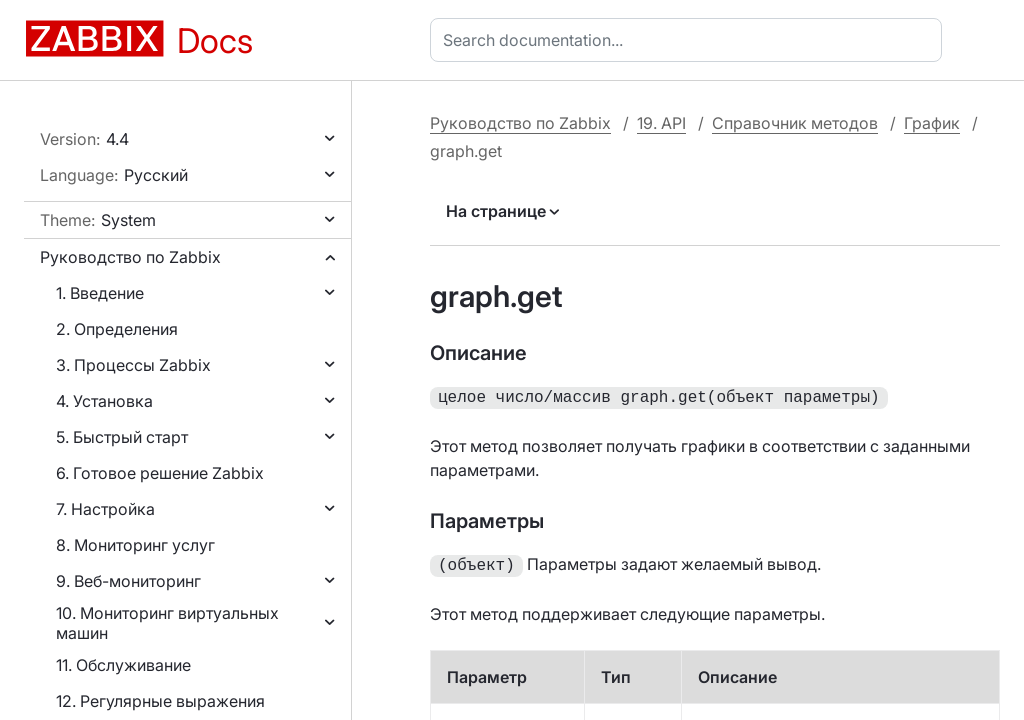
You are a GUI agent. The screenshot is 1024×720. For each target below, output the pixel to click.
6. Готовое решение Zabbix (160, 473)
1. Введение (100, 293)
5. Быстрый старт (122, 437)
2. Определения (117, 329)
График (932, 123)
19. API (661, 123)
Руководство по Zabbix (130, 257)
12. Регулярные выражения (160, 701)
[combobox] (690, 40)
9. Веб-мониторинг (128, 581)
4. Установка (104, 401)
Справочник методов (795, 123)
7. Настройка (105, 509)
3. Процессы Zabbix (133, 365)
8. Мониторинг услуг (135, 545)
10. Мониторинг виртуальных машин (167, 623)
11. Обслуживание (123, 665)
